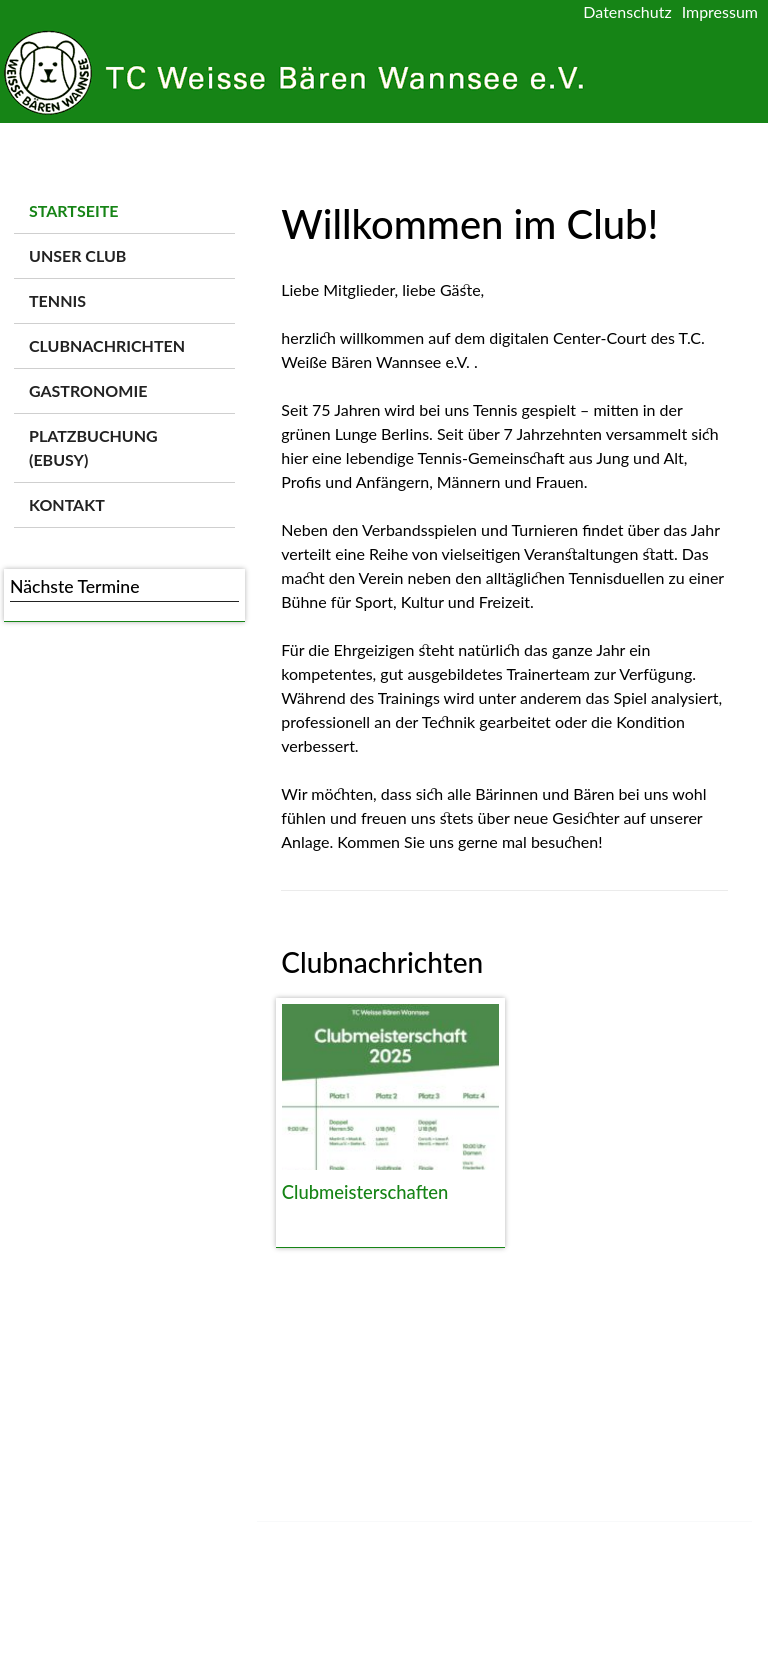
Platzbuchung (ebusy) (93, 447)
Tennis (57, 300)
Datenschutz (627, 11)
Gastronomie (88, 390)
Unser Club (77, 255)
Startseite (73, 210)
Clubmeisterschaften (365, 1192)
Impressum (720, 11)
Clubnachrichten (107, 345)
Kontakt (67, 504)
